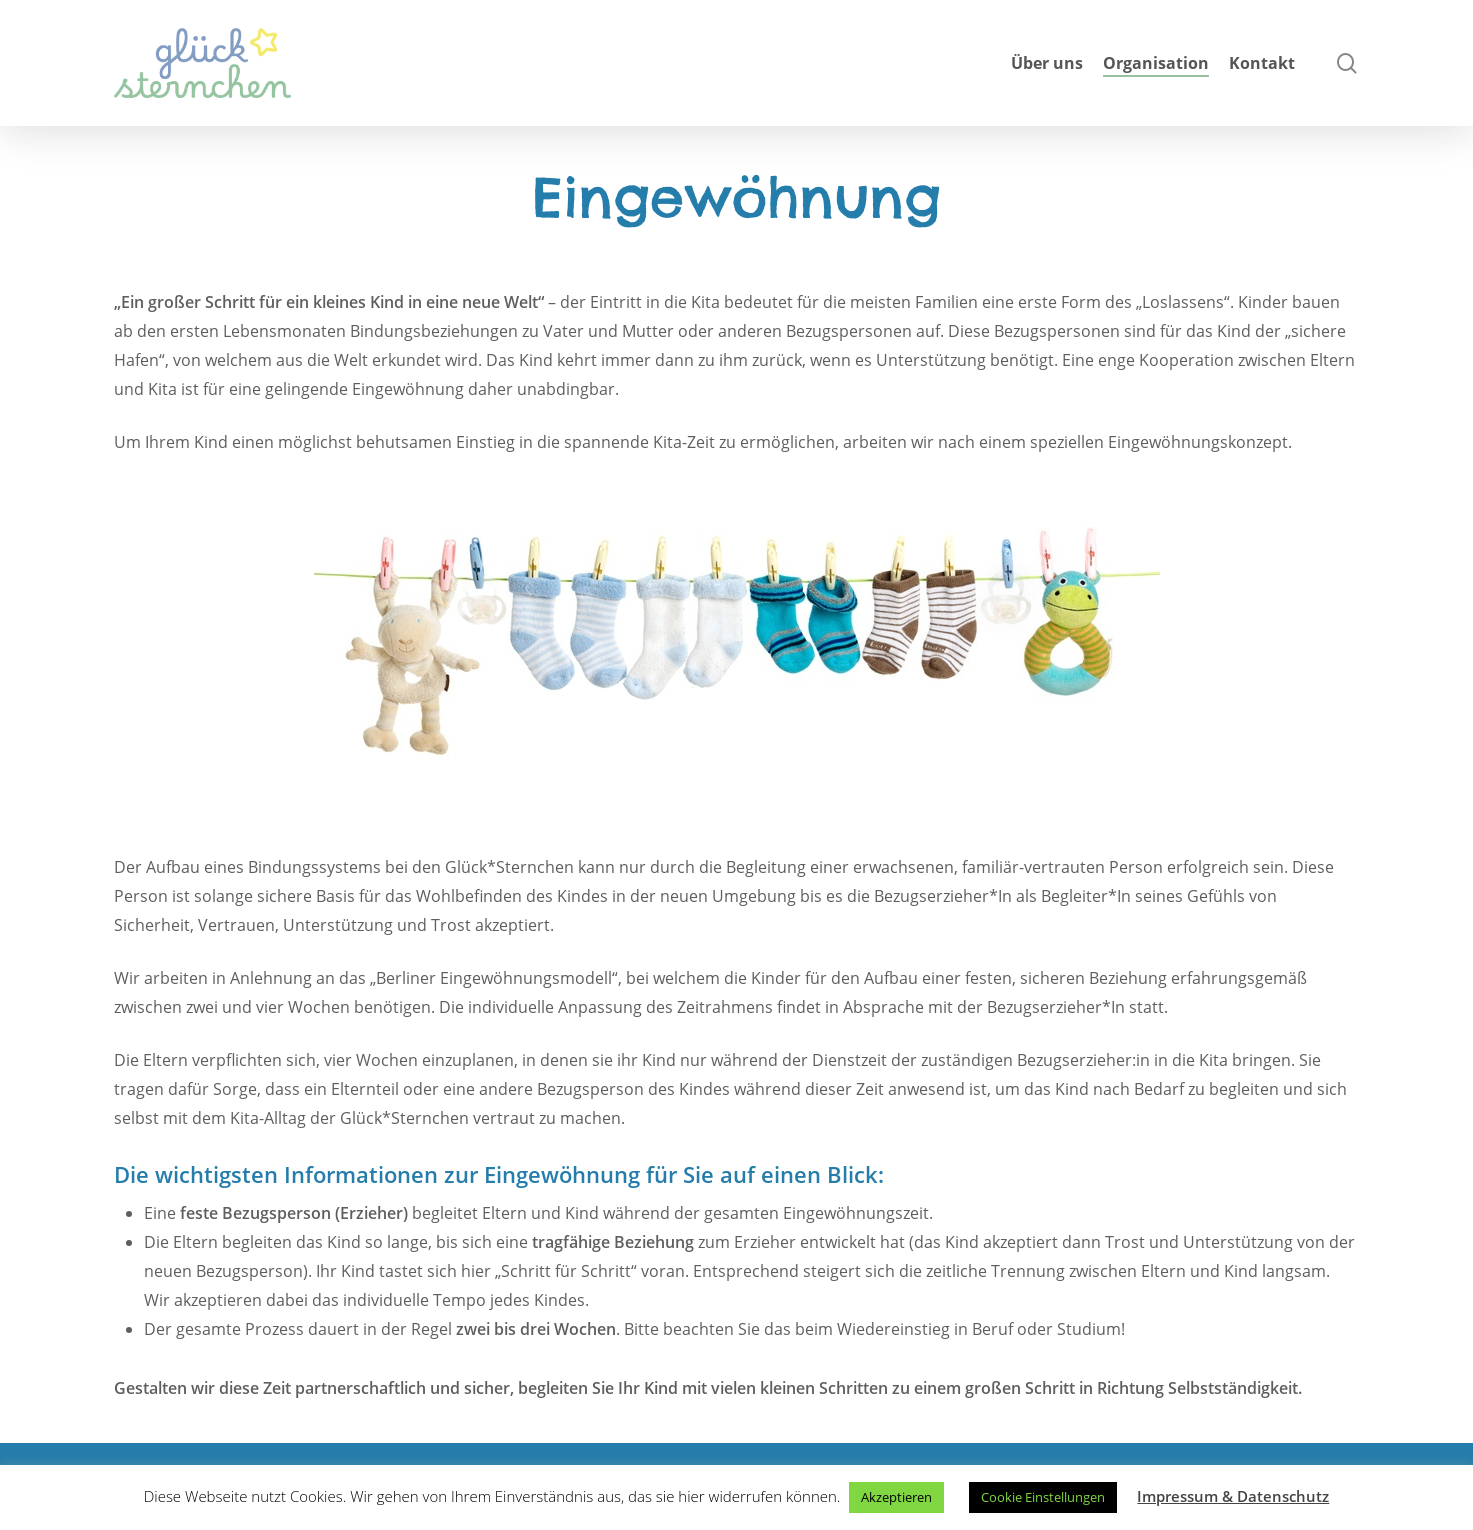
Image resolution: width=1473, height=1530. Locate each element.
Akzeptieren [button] (896, 1497)
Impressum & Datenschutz (1233, 1496)
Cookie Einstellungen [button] (1043, 1497)
